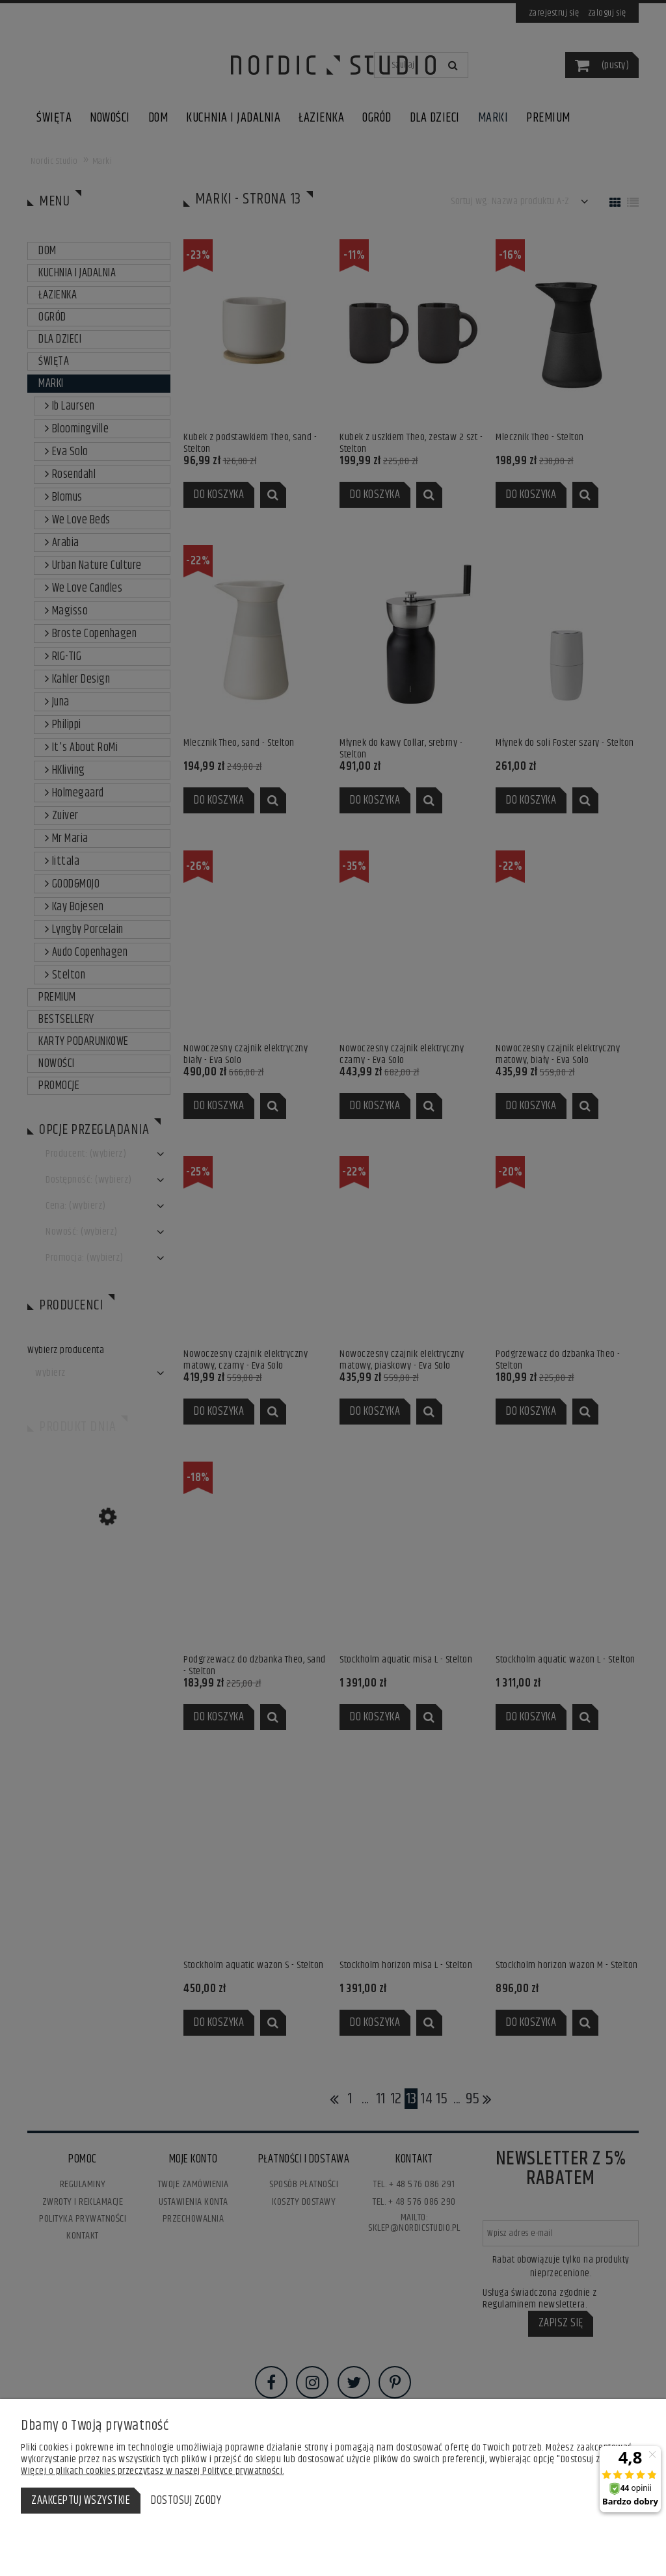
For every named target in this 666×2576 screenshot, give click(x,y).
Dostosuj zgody (186, 2500)
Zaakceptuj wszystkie (80, 2500)
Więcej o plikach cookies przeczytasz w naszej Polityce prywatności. (152, 2471)
